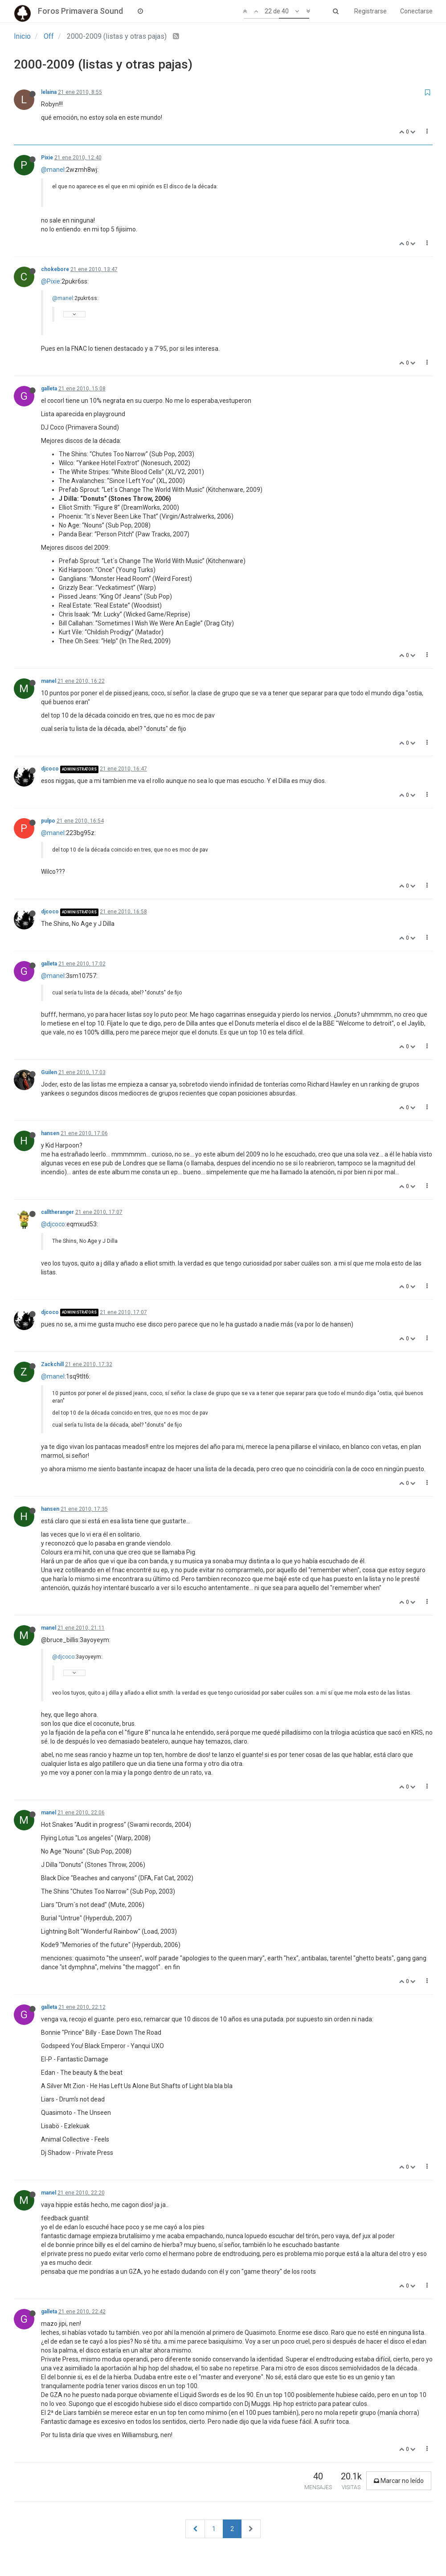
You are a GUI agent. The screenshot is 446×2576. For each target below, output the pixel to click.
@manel (53, 169)
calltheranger (57, 1212)
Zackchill (52, 1364)
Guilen (49, 1072)
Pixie (47, 157)
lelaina (49, 92)
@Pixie (50, 281)
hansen (50, 1133)
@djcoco (53, 1224)
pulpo (48, 821)
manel (48, 681)
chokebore (55, 269)
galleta (49, 388)
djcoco (50, 769)
